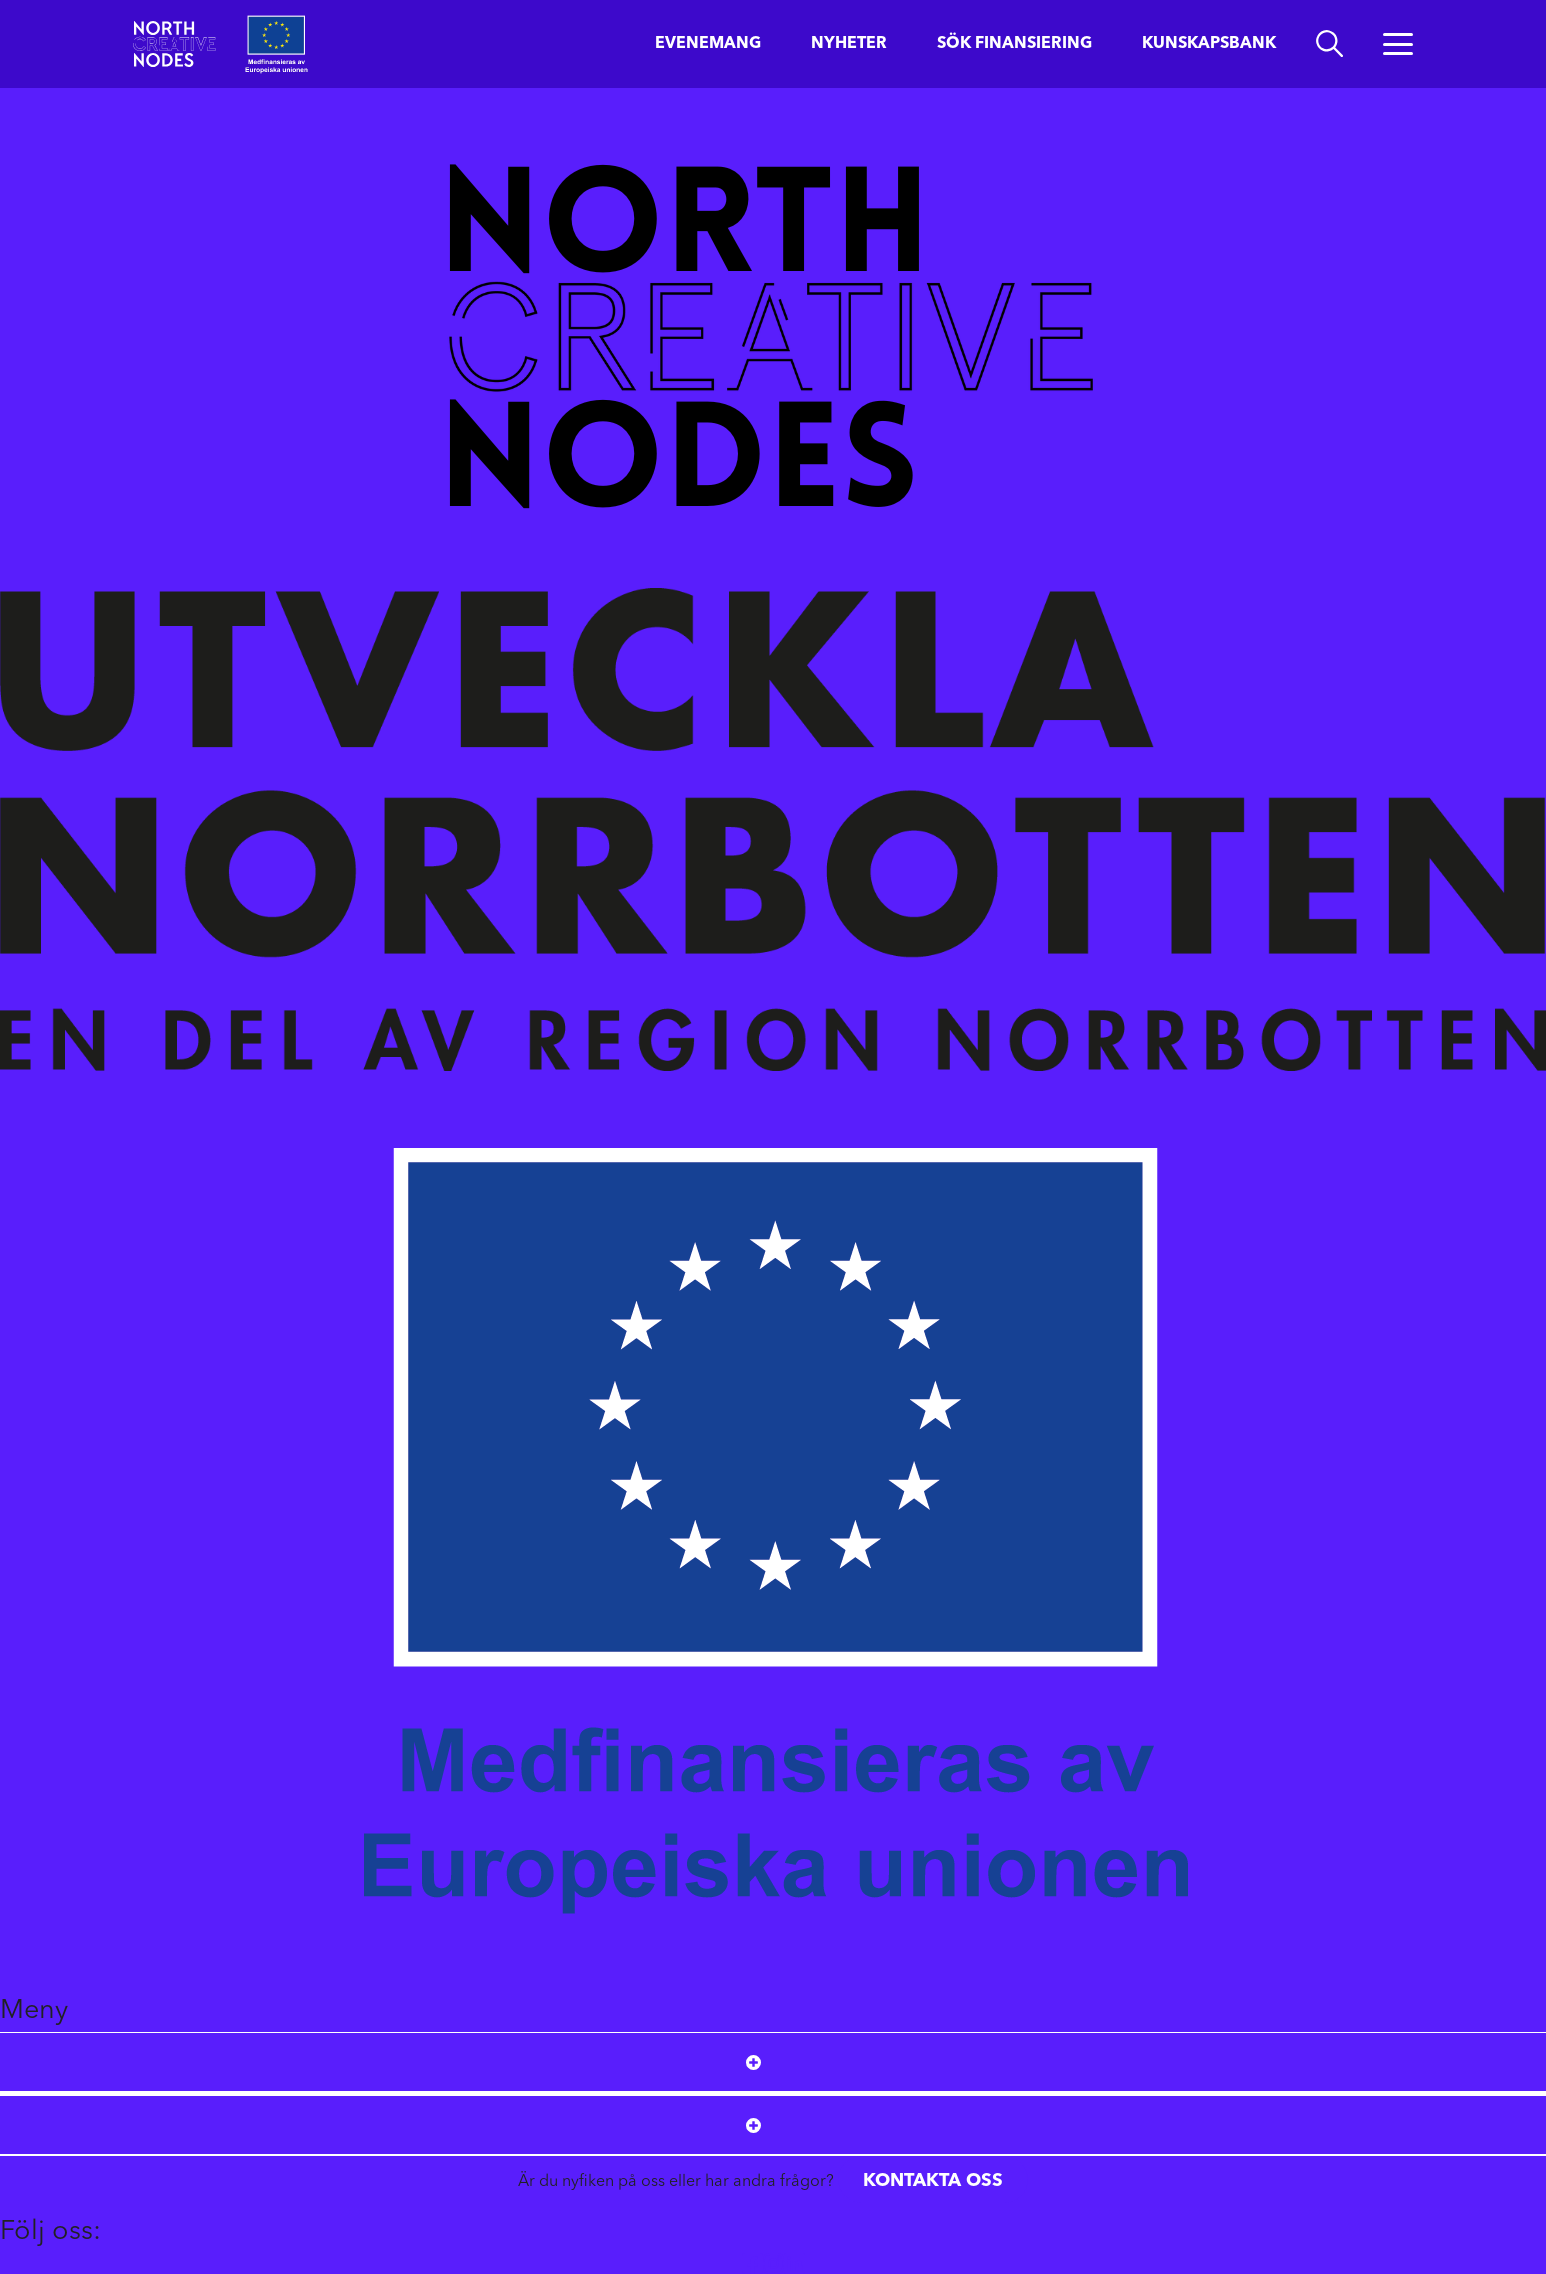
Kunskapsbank (1209, 44)
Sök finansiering (1014, 44)
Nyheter (849, 44)
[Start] (174, 43)
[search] (1329, 44)
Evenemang (708, 44)
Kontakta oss (933, 2181)
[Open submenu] (753, 2062)
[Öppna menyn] (1398, 44)
